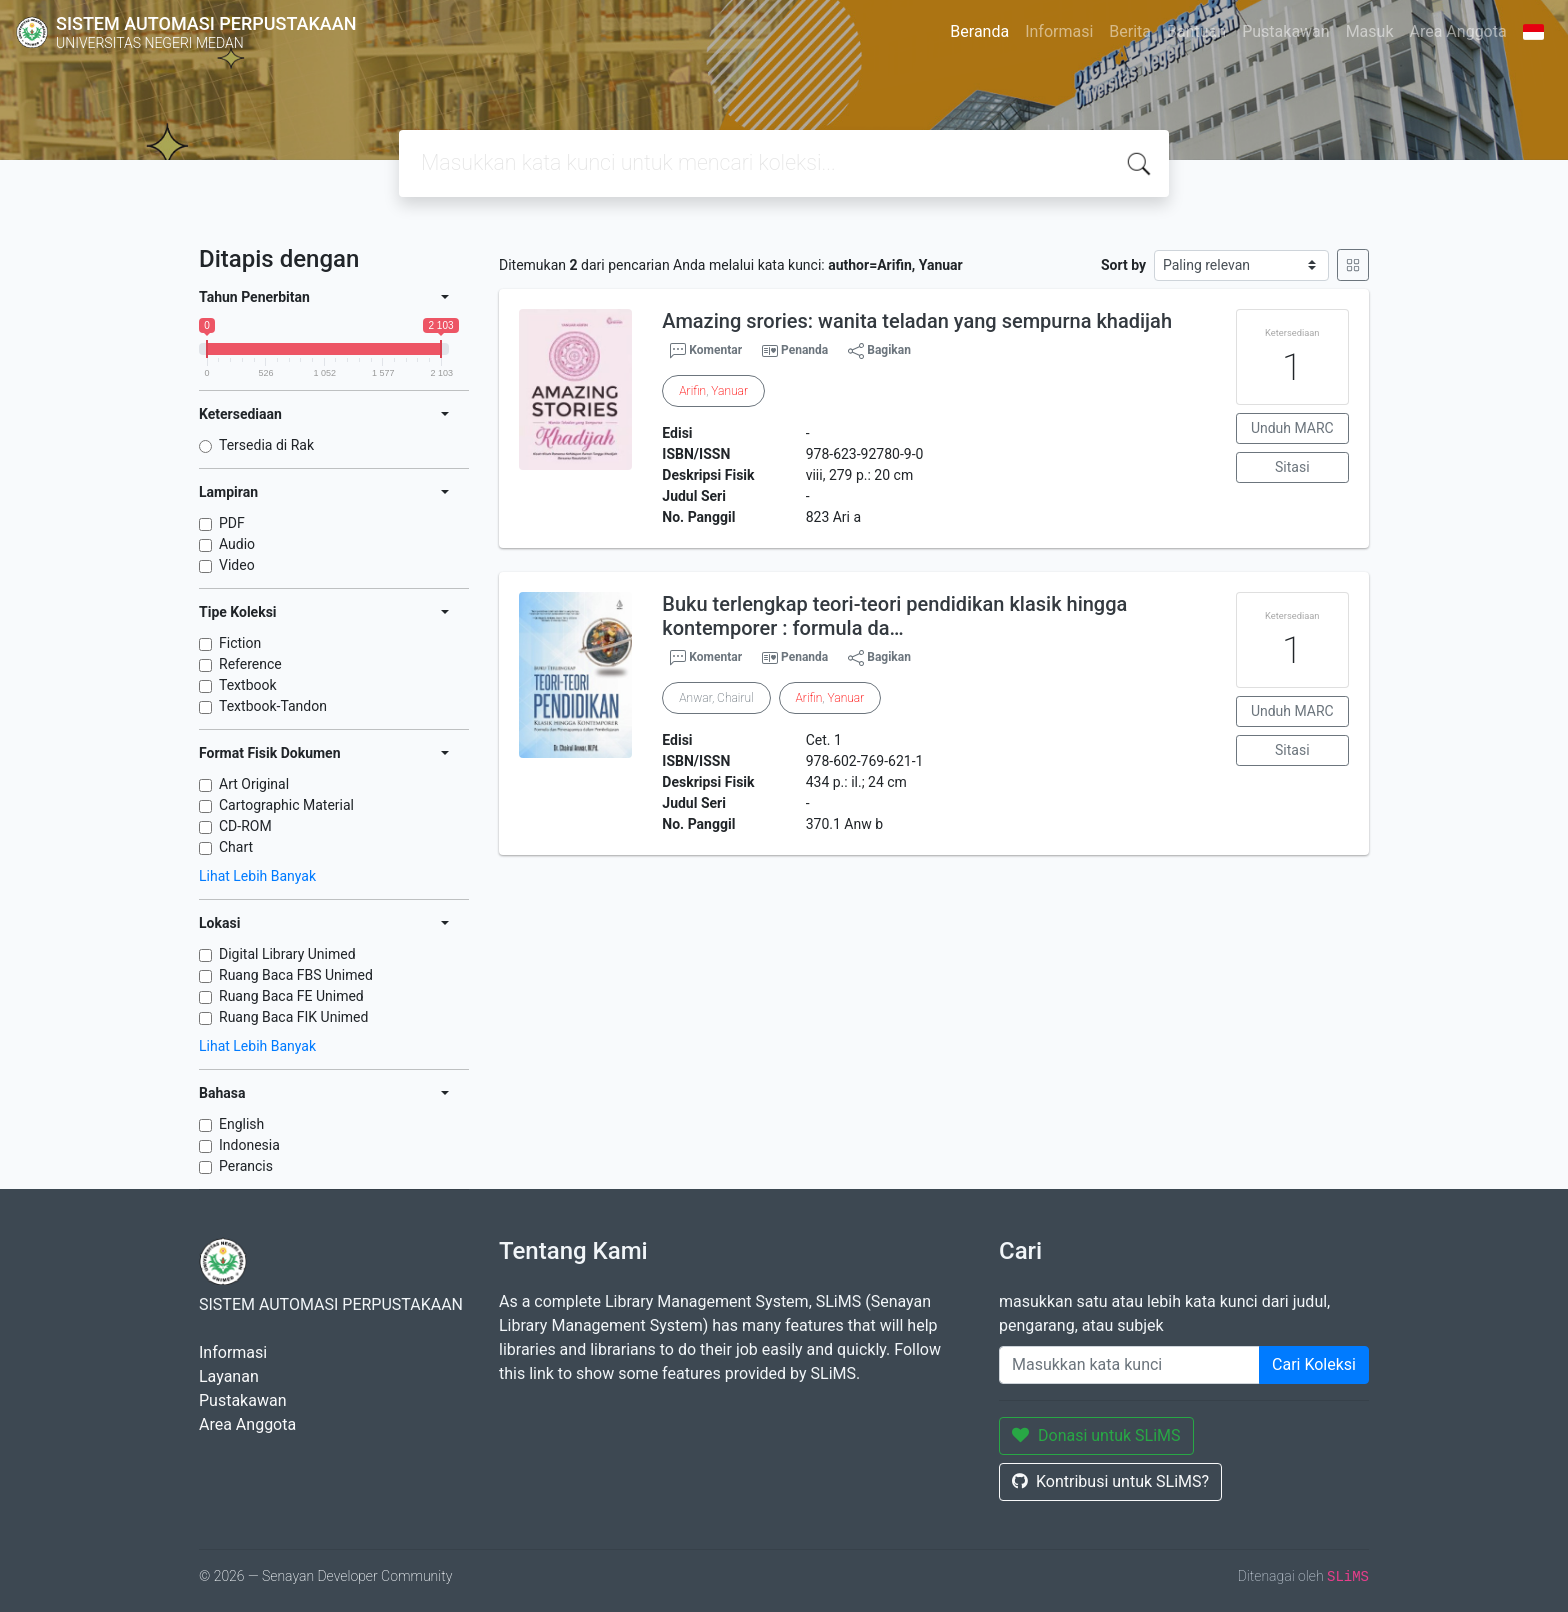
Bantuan (1196, 31)
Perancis (246, 1166)
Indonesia (249, 1145)
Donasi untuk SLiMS (1096, 1435)
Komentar (706, 351)
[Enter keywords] (1129, 1365)
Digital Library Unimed (287, 954)
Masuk (1370, 31)
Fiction (240, 643)
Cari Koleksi (1314, 1364)
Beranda (979, 31)
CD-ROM (245, 826)
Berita (1130, 31)
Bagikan (879, 351)
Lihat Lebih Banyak (257, 876)
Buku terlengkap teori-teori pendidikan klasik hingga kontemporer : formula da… (894, 616)
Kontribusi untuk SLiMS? (1110, 1481)
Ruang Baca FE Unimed (291, 996)
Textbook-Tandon (273, 706)
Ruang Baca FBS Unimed (296, 975)
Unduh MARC (1292, 428)
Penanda (804, 350)
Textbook (248, 685)
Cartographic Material (286, 805)
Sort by (1123, 265)
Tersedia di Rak (266, 445)
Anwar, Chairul (716, 698)
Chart (236, 847)
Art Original (254, 784)
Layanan (229, 1376)
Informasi (1059, 31)
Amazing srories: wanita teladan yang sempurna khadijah (917, 321)
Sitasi (1292, 467)
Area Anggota (1458, 31)
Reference (250, 664)
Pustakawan (1285, 31)
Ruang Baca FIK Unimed (293, 1017)
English (241, 1124)
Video (237, 565)
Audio (237, 544)
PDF (232, 523)
